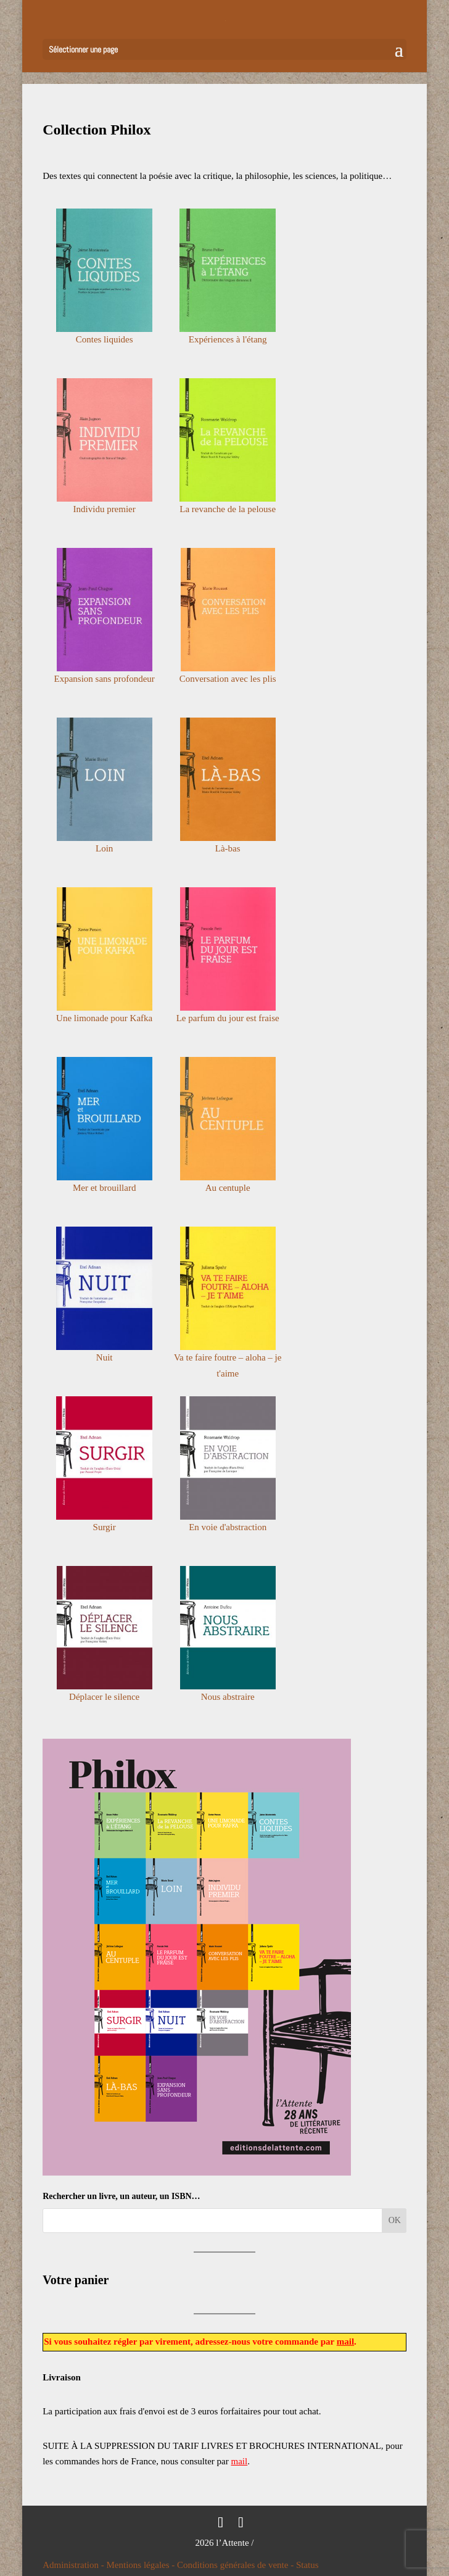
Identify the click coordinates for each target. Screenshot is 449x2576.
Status (307, 2565)
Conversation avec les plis (227, 679)
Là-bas (228, 848)
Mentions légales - (142, 2565)
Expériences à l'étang (228, 339)
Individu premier (104, 509)
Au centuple (227, 1188)
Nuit (104, 1357)
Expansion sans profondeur (104, 679)
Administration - (74, 2565)
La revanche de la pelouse (227, 509)
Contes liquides (104, 339)
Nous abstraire (228, 1697)
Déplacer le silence (104, 1697)
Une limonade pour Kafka (104, 1018)
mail (345, 2341)
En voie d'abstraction (227, 1527)
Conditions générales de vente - (236, 2565)
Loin (104, 848)
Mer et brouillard (104, 1188)
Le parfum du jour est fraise (227, 1018)
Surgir (104, 1527)
